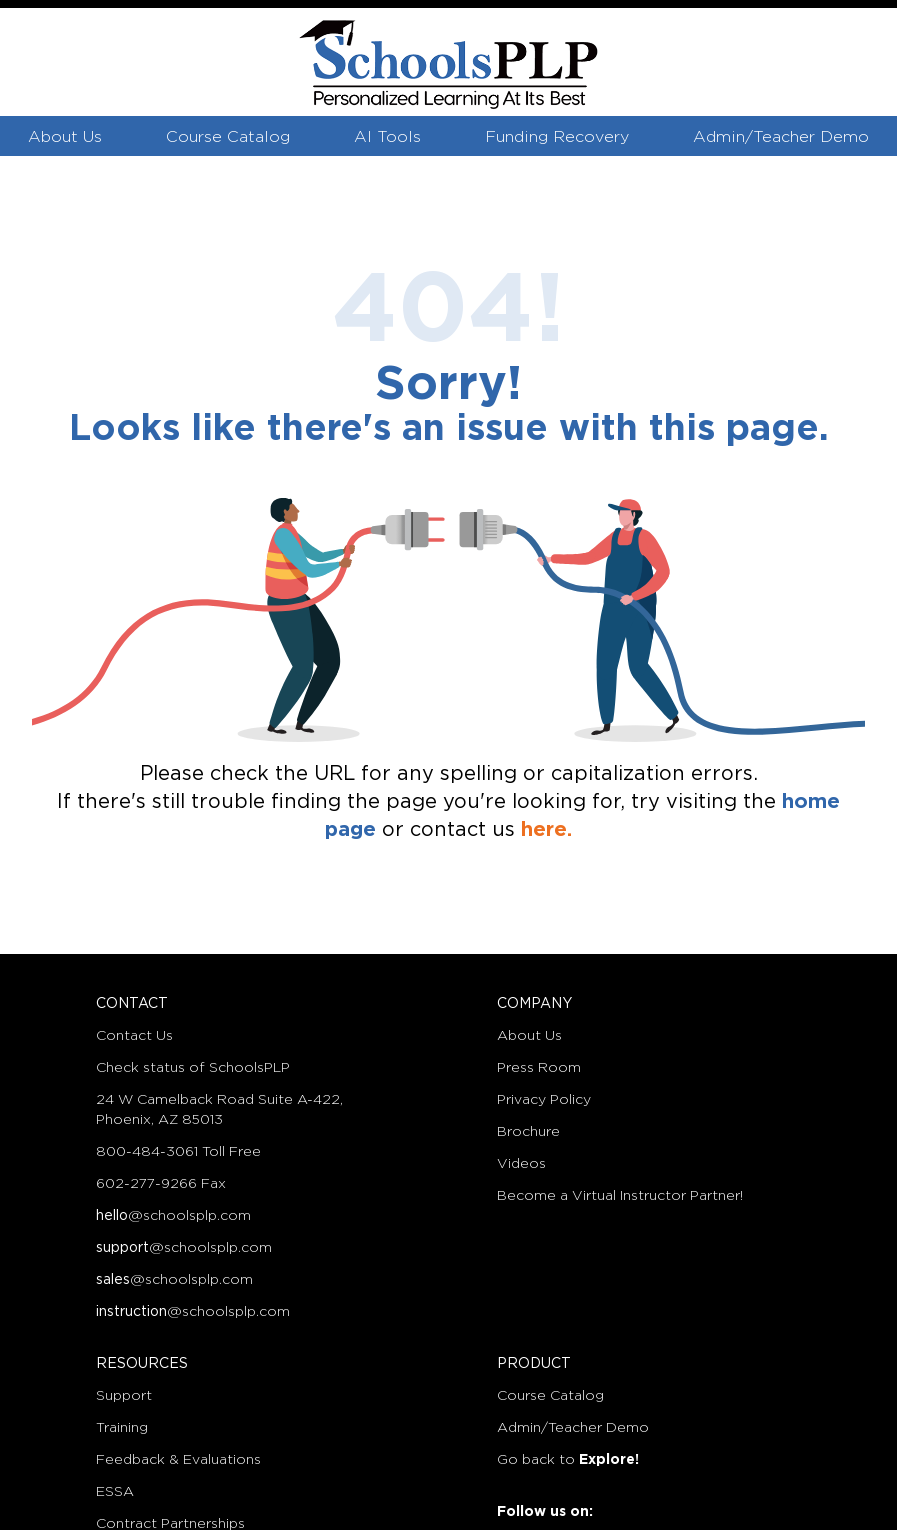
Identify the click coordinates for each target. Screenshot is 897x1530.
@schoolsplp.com (173, 1216)
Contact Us (134, 1036)
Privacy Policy (544, 1100)
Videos (521, 1164)
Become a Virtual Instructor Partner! (620, 1196)
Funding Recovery (557, 137)
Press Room (539, 1068)
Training (122, 1428)
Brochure (528, 1132)
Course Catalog (228, 137)
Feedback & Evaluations (178, 1460)
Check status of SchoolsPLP (193, 1068)
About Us (65, 137)
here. (546, 830)
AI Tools (387, 137)
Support (124, 1396)
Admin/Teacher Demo (781, 137)
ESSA (115, 1492)
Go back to (568, 1460)
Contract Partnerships (170, 1524)
